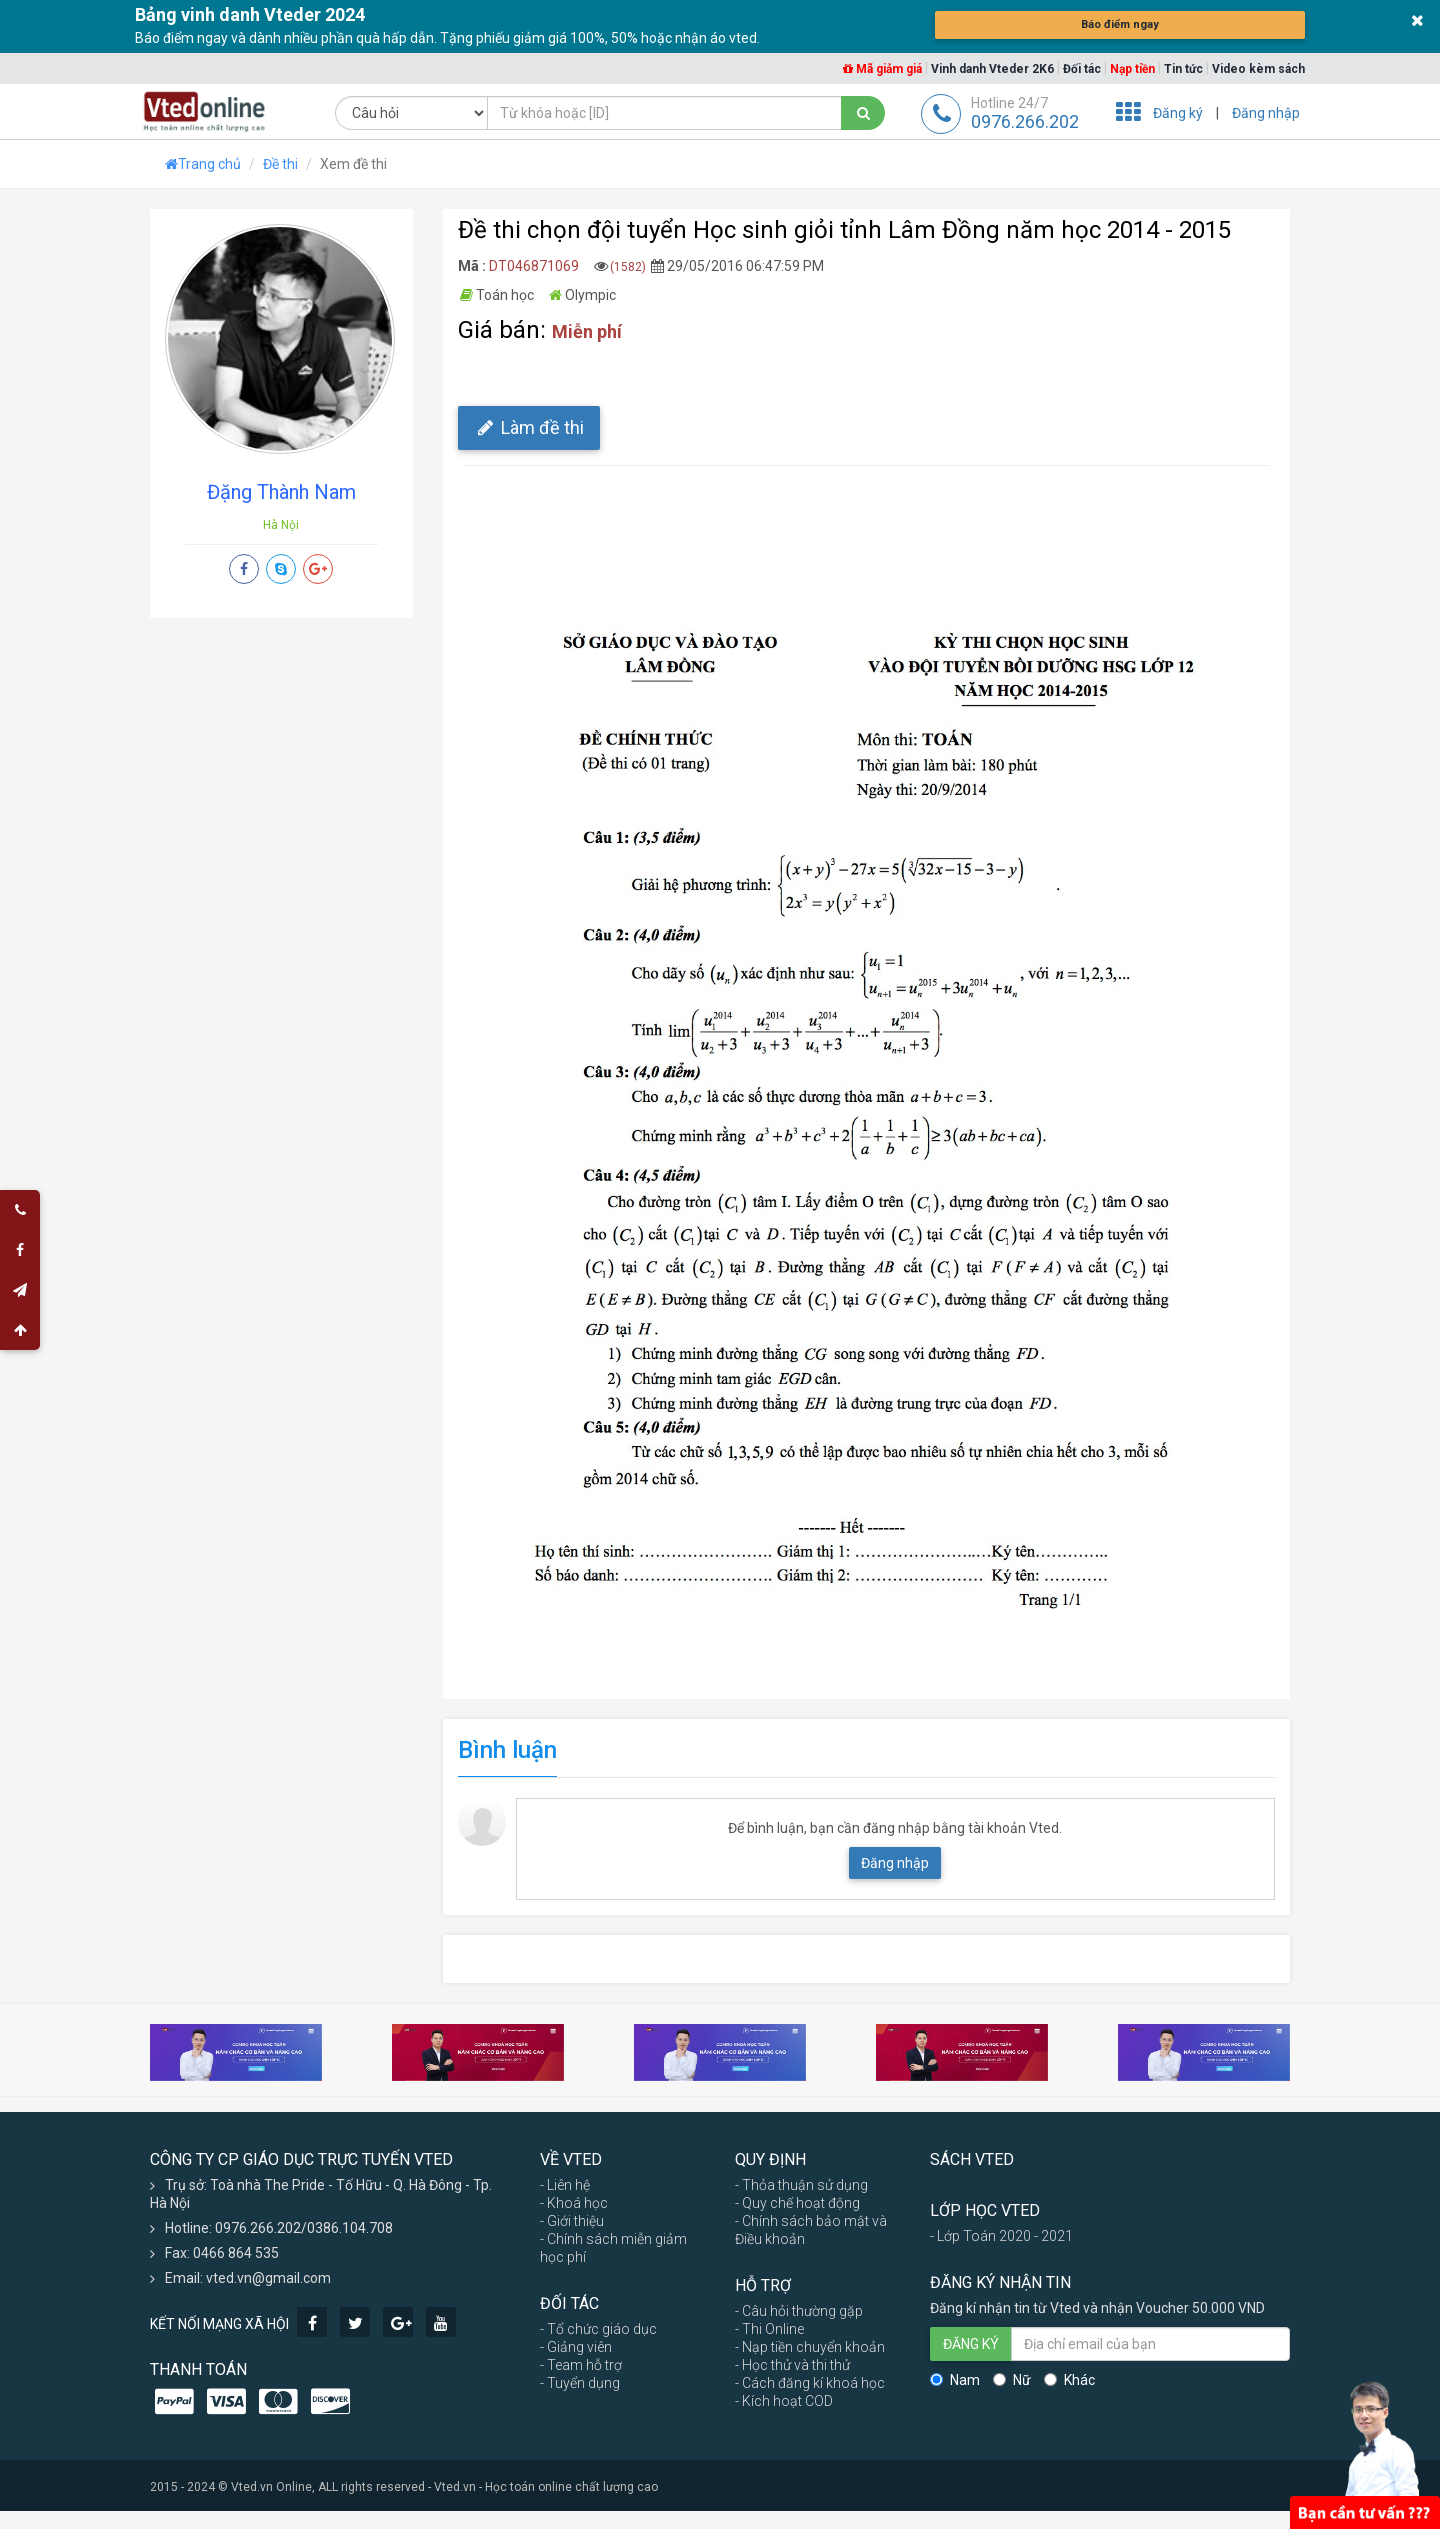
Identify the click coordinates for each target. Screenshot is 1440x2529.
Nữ (1012, 2380)
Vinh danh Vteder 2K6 (992, 69)
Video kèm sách (1258, 69)
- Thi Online (769, 2329)
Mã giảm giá (882, 69)
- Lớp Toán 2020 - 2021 (1001, 2236)
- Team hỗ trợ (581, 2365)
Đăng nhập (1266, 113)
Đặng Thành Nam (281, 492)
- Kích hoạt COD (784, 2401)
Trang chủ (203, 164)
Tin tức (1183, 69)
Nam (955, 2380)
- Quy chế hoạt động (797, 2203)
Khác (1069, 2380)
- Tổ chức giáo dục (598, 2329)
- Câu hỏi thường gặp (799, 2311)
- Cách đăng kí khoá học (810, 2383)
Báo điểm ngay (1120, 25)
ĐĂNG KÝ (971, 2344)
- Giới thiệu (572, 2221)
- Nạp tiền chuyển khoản (810, 2347)
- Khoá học (574, 2203)
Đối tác (1082, 69)
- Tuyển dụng (580, 2383)
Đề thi (280, 164)
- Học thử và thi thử (792, 2365)
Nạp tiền (1132, 69)
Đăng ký (1178, 113)
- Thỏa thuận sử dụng (801, 2185)
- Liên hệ (565, 2185)
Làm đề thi (529, 427)
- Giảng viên (576, 2347)
